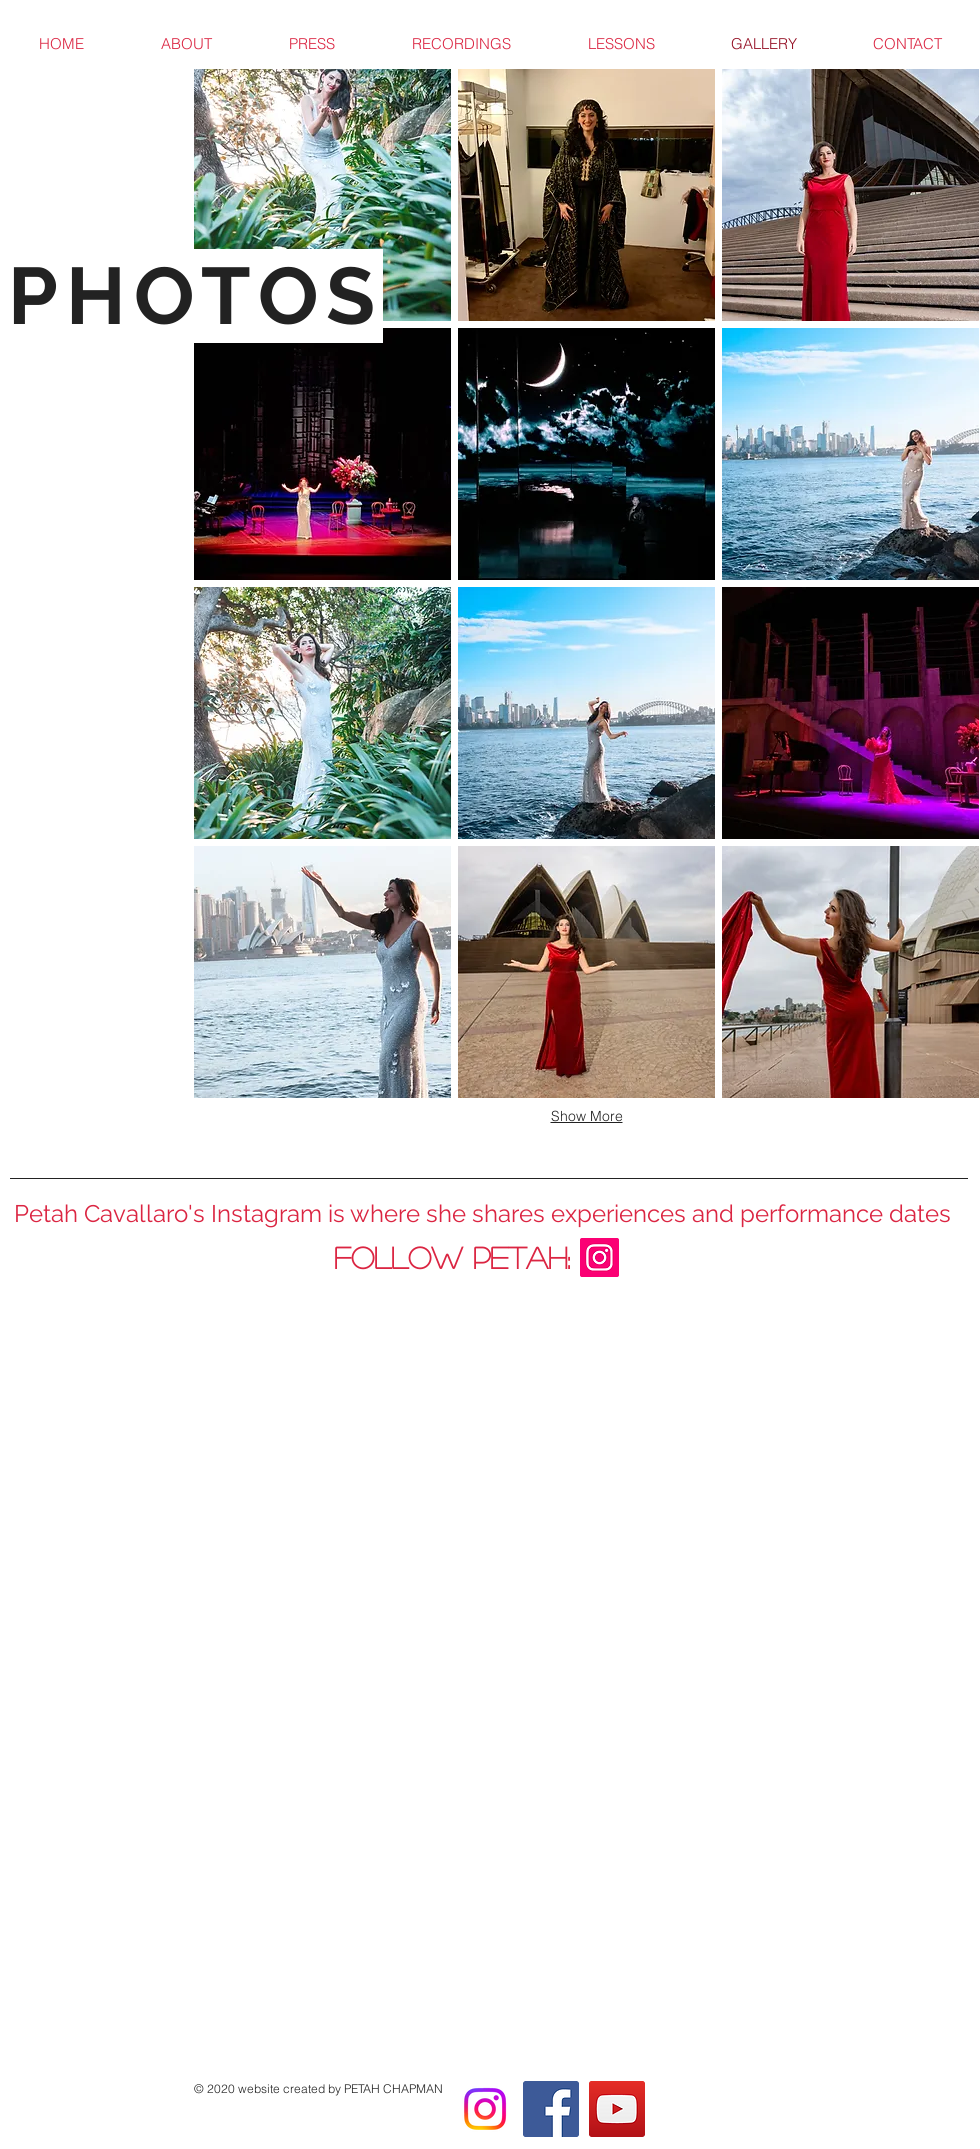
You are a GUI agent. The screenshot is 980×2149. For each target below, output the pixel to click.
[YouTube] (617, 2109)
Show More (587, 1116)
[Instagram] (485, 2109)
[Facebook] (551, 2109)
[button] (322, 195)
